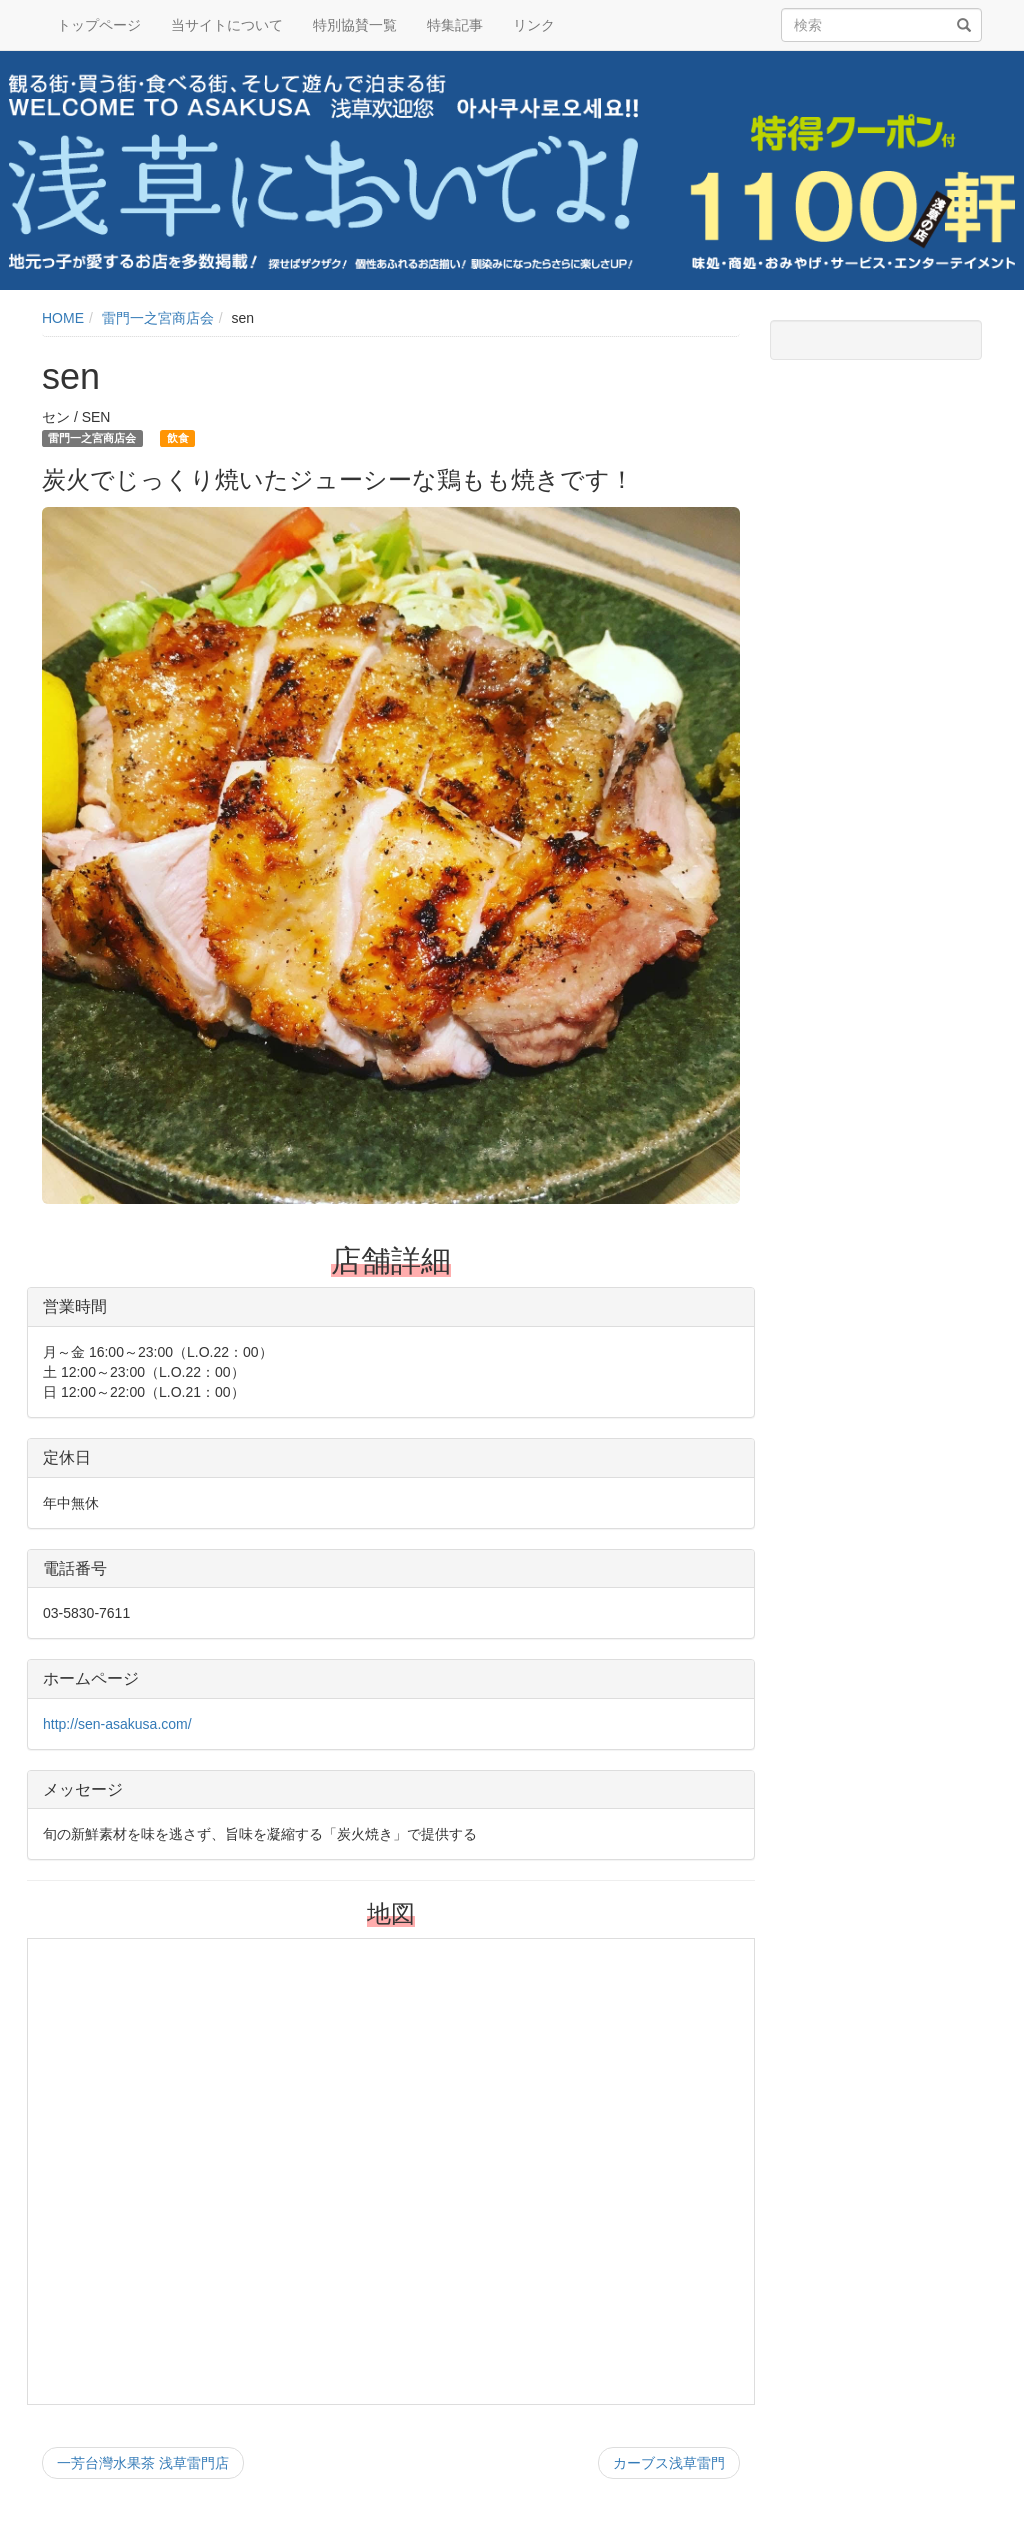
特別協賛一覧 (355, 25)
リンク (534, 25)
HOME (63, 318)
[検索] (964, 26)
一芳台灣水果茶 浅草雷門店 (143, 2463)
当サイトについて (227, 25)
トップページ (99, 25)
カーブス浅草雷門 (669, 2463)
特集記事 (455, 25)
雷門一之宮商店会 (158, 318)
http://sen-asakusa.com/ (117, 1724)
